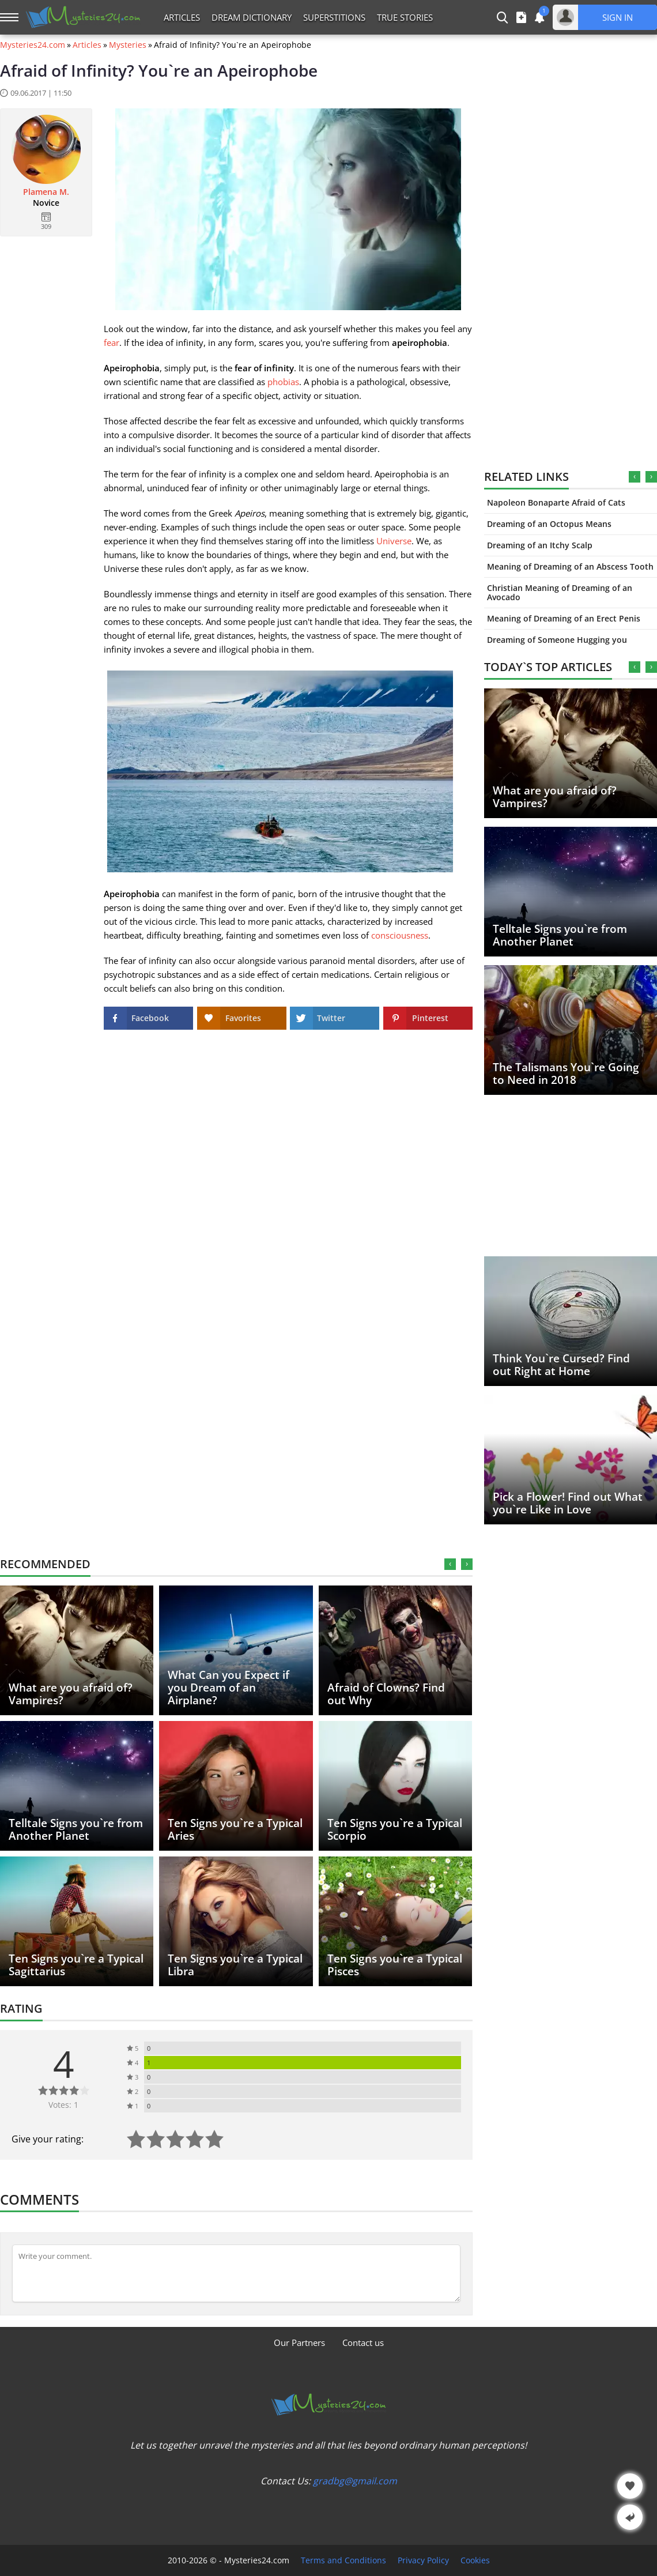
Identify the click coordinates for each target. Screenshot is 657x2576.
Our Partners (299, 2342)
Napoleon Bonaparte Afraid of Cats (556, 502)
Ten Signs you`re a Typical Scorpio (394, 1829)
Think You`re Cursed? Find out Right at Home (561, 1365)
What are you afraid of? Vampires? (555, 797)
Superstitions (334, 17)
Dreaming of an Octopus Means (549, 523)
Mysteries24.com (32, 45)
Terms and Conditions (343, 2560)
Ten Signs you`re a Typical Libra (235, 1965)
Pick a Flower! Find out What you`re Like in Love (568, 1503)
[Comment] (236, 2273)
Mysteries (127, 45)
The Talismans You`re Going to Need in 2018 (566, 1073)
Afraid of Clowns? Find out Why (386, 1694)
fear (111, 342)
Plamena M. (46, 192)
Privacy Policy (423, 2560)
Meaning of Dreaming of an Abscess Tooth (570, 566)
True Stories (405, 17)
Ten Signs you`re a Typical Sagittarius (76, 1965)
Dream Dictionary (252, 17)
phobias (283, 381)
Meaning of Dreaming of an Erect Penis (563, 618)
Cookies (475, 2560)
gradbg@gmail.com (355, 2481)
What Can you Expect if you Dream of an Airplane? (228, 1687)
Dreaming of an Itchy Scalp (539, 545)
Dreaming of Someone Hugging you (557, 639)
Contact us (363, 2342)
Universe (393, 541)
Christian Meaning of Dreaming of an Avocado (559, 592)
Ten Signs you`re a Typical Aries (235, 1829)
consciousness (399, 935)
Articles (182, 17)
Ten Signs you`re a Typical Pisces (394, 1965)
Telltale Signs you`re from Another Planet (560, 935)
